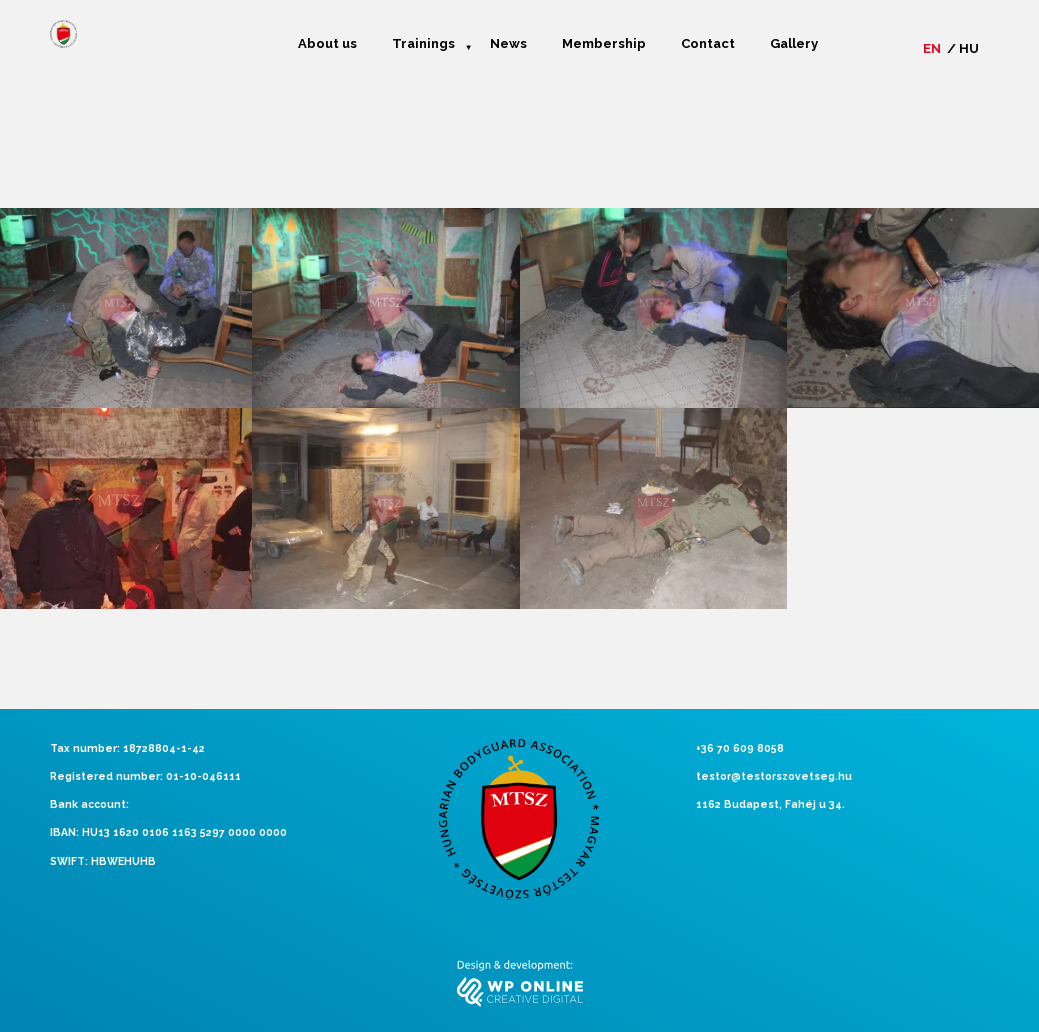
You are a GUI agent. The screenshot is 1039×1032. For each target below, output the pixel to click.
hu (969, 48)
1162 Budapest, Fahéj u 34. (770, 804)
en (932, 48)
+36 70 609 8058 (740, 748)
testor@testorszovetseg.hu (774, 776)
